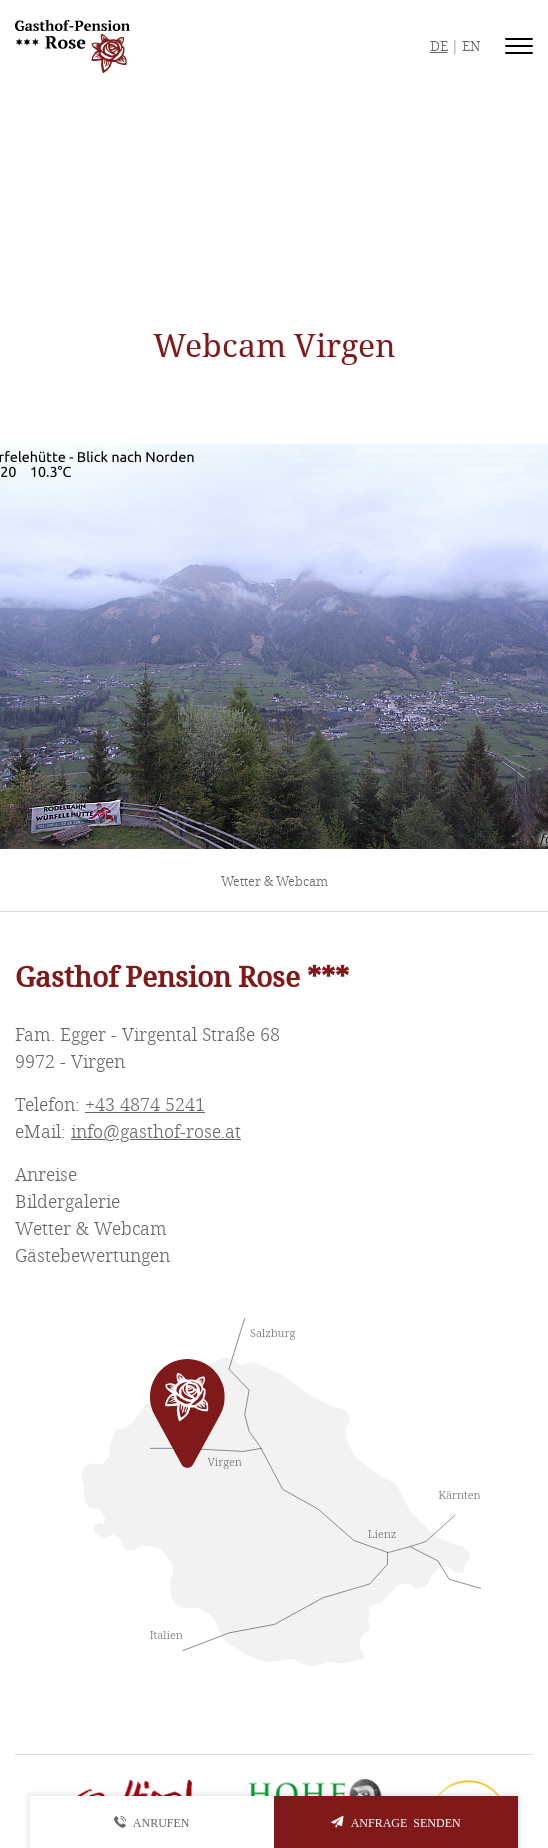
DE (439, 46)
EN (471, 46)
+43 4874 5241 (145, 1105)
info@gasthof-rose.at (156, 1132)
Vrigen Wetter (274, 203)
